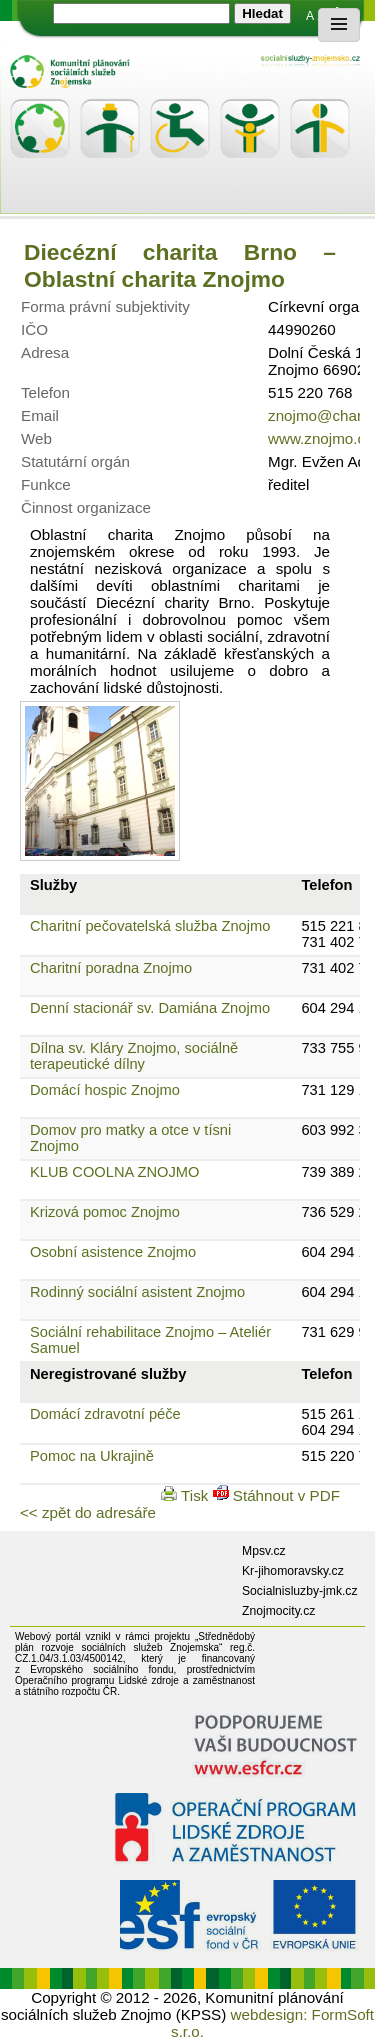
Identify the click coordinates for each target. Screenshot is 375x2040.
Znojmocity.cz (278, 1611)
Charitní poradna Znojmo (111, 968)
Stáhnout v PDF (276, 1495)
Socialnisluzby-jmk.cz (300, 1591)
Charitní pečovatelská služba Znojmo (150, 926)
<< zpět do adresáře (88, 1512)
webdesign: (269, 2014)
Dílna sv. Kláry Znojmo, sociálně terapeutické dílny (134, 1056)
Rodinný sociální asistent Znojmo (137, 1292)
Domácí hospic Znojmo (105, 1090)
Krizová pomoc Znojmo (105, 1212)
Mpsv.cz (264, 1551)
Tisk (186, 1495)
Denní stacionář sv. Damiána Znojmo (150, 1008)
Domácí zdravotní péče (105, 1414)
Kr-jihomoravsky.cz (293, 1571)
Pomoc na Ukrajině (92, 1456)
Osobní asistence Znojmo (113, 1252)
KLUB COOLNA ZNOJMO (114, 1172)
